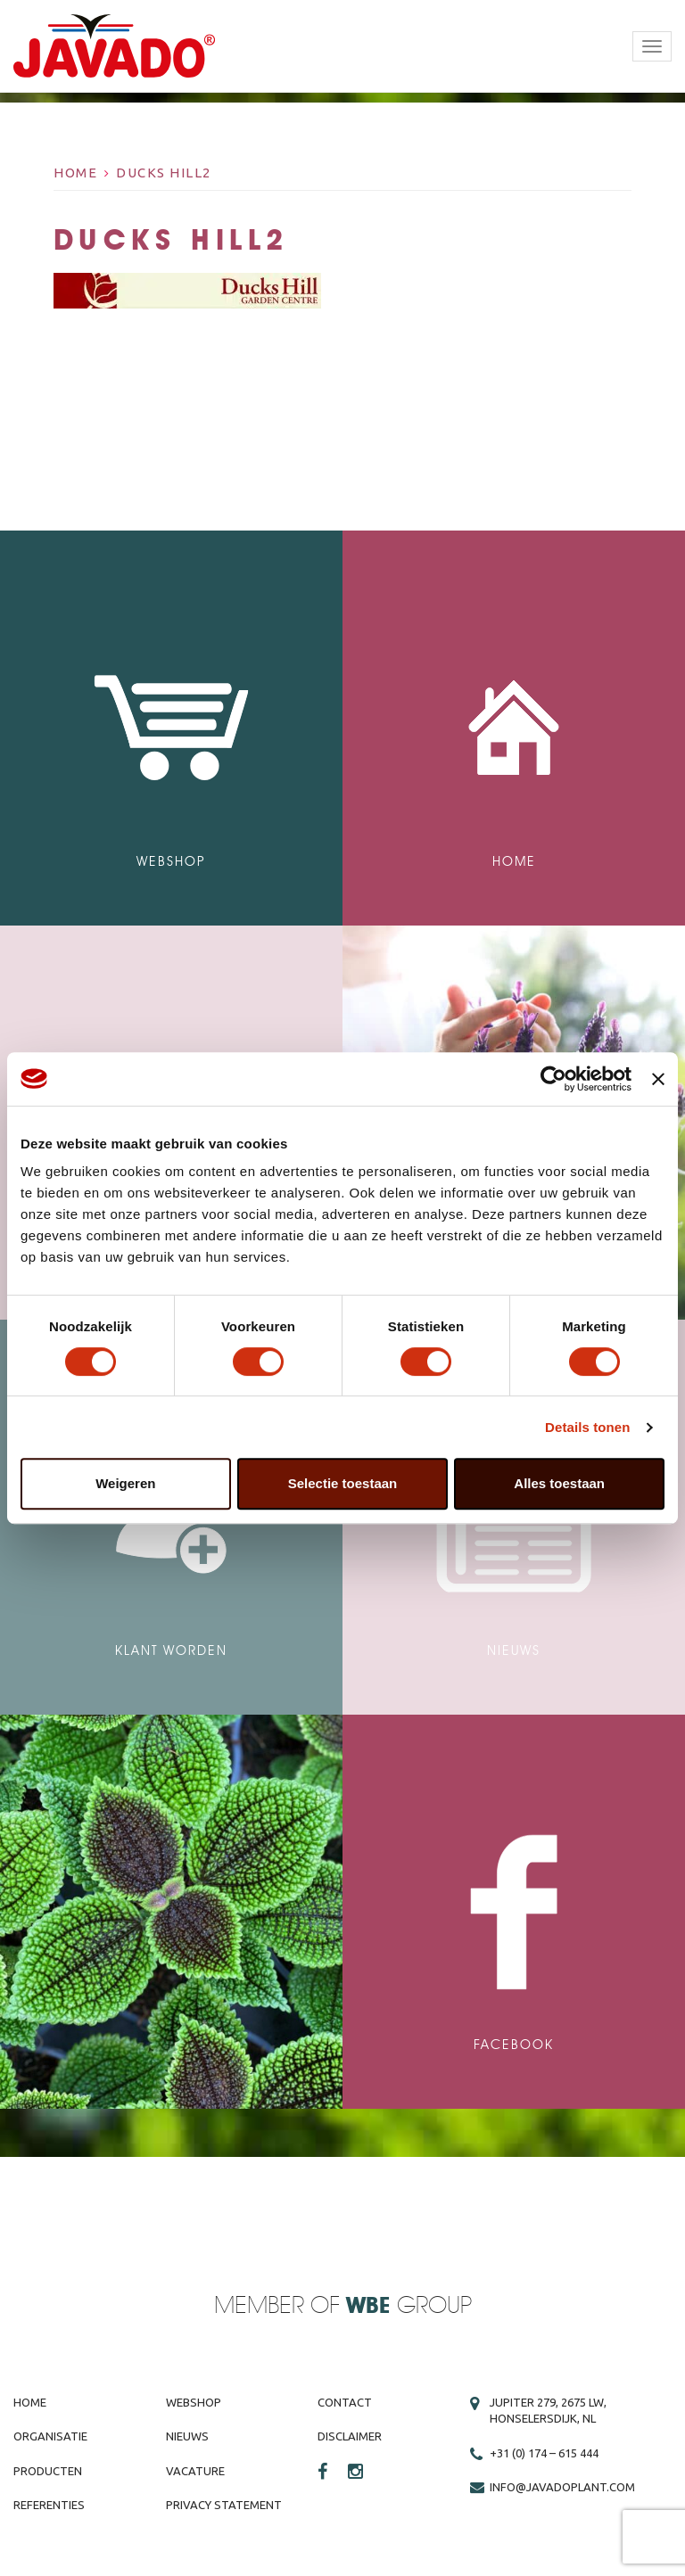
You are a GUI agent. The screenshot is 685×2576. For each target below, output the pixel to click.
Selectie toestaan (343, 1483)
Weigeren (125, 1483)
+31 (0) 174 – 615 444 (544, 2453)
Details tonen (587, 1427)
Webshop (193, 2402)
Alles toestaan (559, 1483)
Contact (345, 2402)
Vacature (195, 2471)
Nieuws (187, 2436)
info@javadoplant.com (562, 2487)
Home (75, 172)
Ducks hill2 (163, 172)
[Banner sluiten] (658, 1079)
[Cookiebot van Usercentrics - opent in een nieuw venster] (553, 1079)
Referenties (49, 2504)
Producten (47, 2471)
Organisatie (50, 2436)
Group (409, 2306)
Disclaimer (350, 2436)
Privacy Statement (224, 2504)
